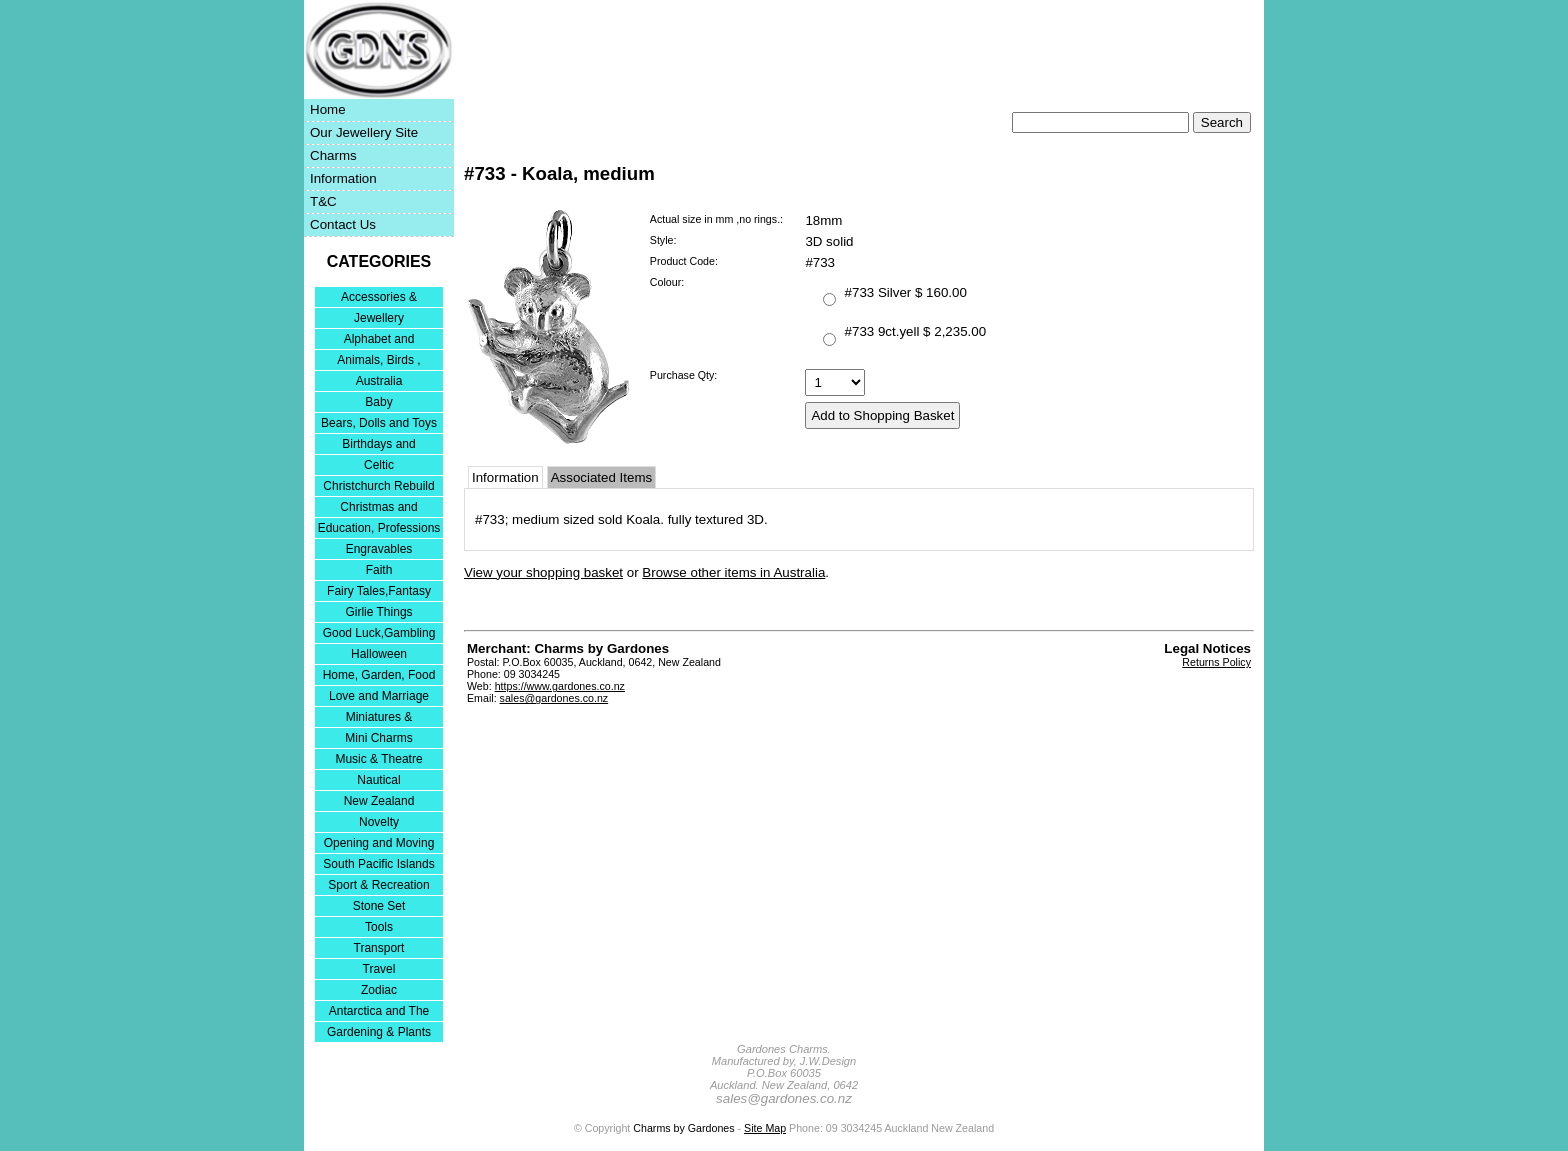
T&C (323, 201)
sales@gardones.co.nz (554, 698)
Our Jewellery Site (364, 132)
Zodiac (379, 990)
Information (343, 178)
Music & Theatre (378, 759)
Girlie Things (378, 612)
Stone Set (379, 906)
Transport (379, 948)
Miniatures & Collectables (379, 718)
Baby (378, 402)
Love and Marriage (379, 696)
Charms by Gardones (683, 1128)
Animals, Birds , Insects (378, 361)
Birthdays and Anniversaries (378, 445)
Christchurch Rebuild (378, 486)
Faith (379, 570)
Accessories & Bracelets (379, 298)
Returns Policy (1216, 662)
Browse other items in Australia (733, 572)
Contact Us (343, 224)
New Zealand (379, 801)
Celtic (379, 465)
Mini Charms (378, 738)
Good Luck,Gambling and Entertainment (379, 634)
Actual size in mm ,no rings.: (716, 219)
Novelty (379, 822)
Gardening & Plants (379, 1032)
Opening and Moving (379, 843)
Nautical (378, 780)
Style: (663, 240)
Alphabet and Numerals (379, 340)
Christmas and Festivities (378, 508)
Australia (379, 381)
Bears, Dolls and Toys (379, 423)
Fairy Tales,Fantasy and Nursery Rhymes (379, 592)
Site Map (765, 1128)
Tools (379, 927)
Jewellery (379, 318)
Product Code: (684, 261)
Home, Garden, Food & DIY (379, 676)
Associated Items (601, 477)
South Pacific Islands (378, 864)
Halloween (379, 654)
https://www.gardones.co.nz (560, 686)
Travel (379, 969)
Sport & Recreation (378, 885)
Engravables (379, 549)
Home (328, 109)
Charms (333, 155)
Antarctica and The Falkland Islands (379, 1012)
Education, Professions (379, 528)
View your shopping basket (543, 572)
